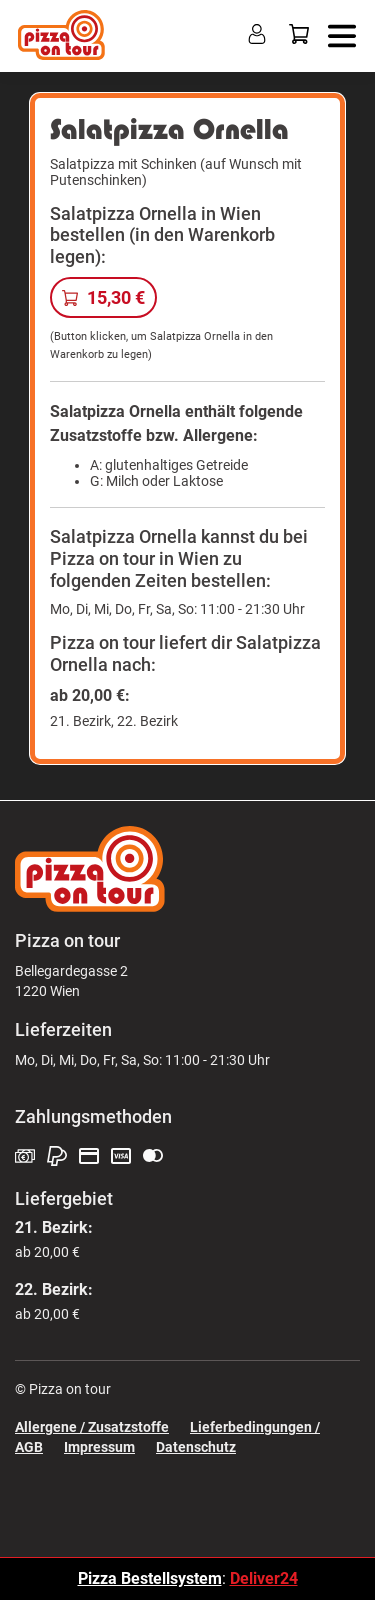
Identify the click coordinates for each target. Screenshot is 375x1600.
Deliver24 (264, 1578)
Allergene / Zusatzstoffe (92, 1427)
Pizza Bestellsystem (150, 1578)
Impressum (99, 1447)
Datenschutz (196, 1447)
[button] (337, 34)
